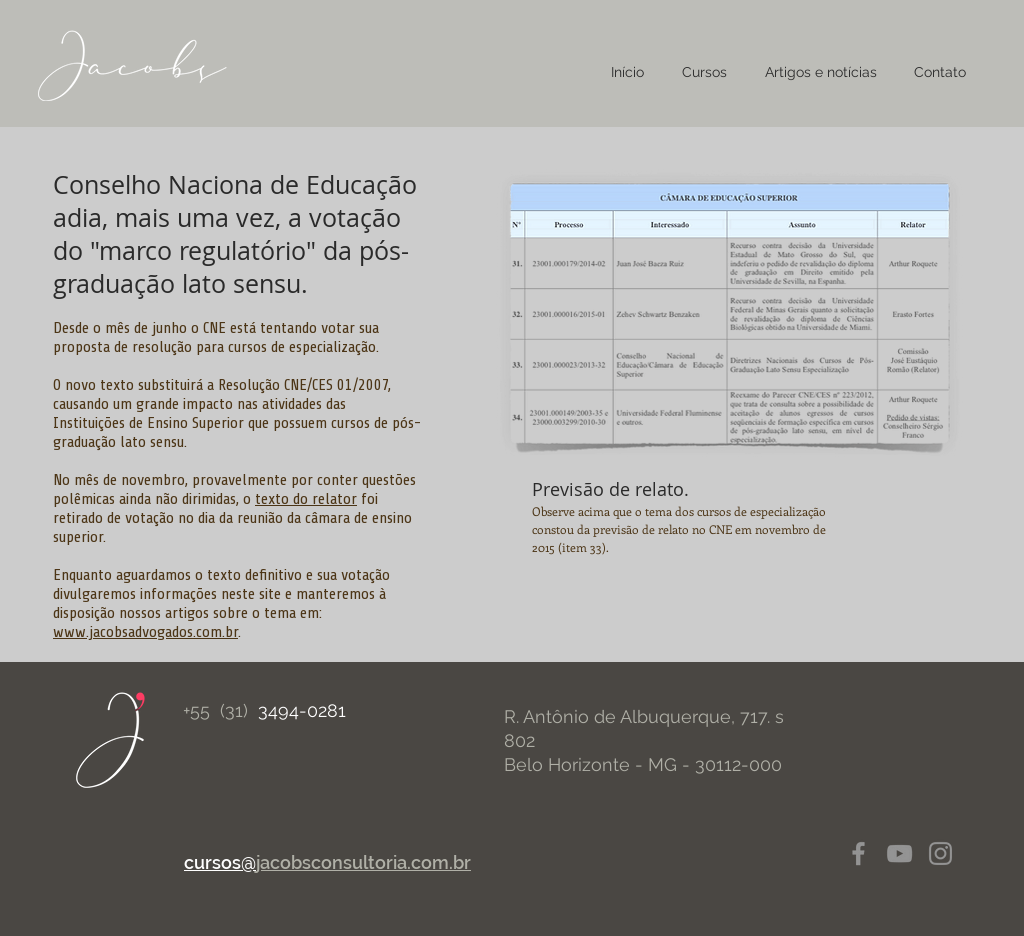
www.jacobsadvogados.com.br (145, 632)
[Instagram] (940, 853)
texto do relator (306, 499)
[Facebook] (858, 853)
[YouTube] (899, 853)
